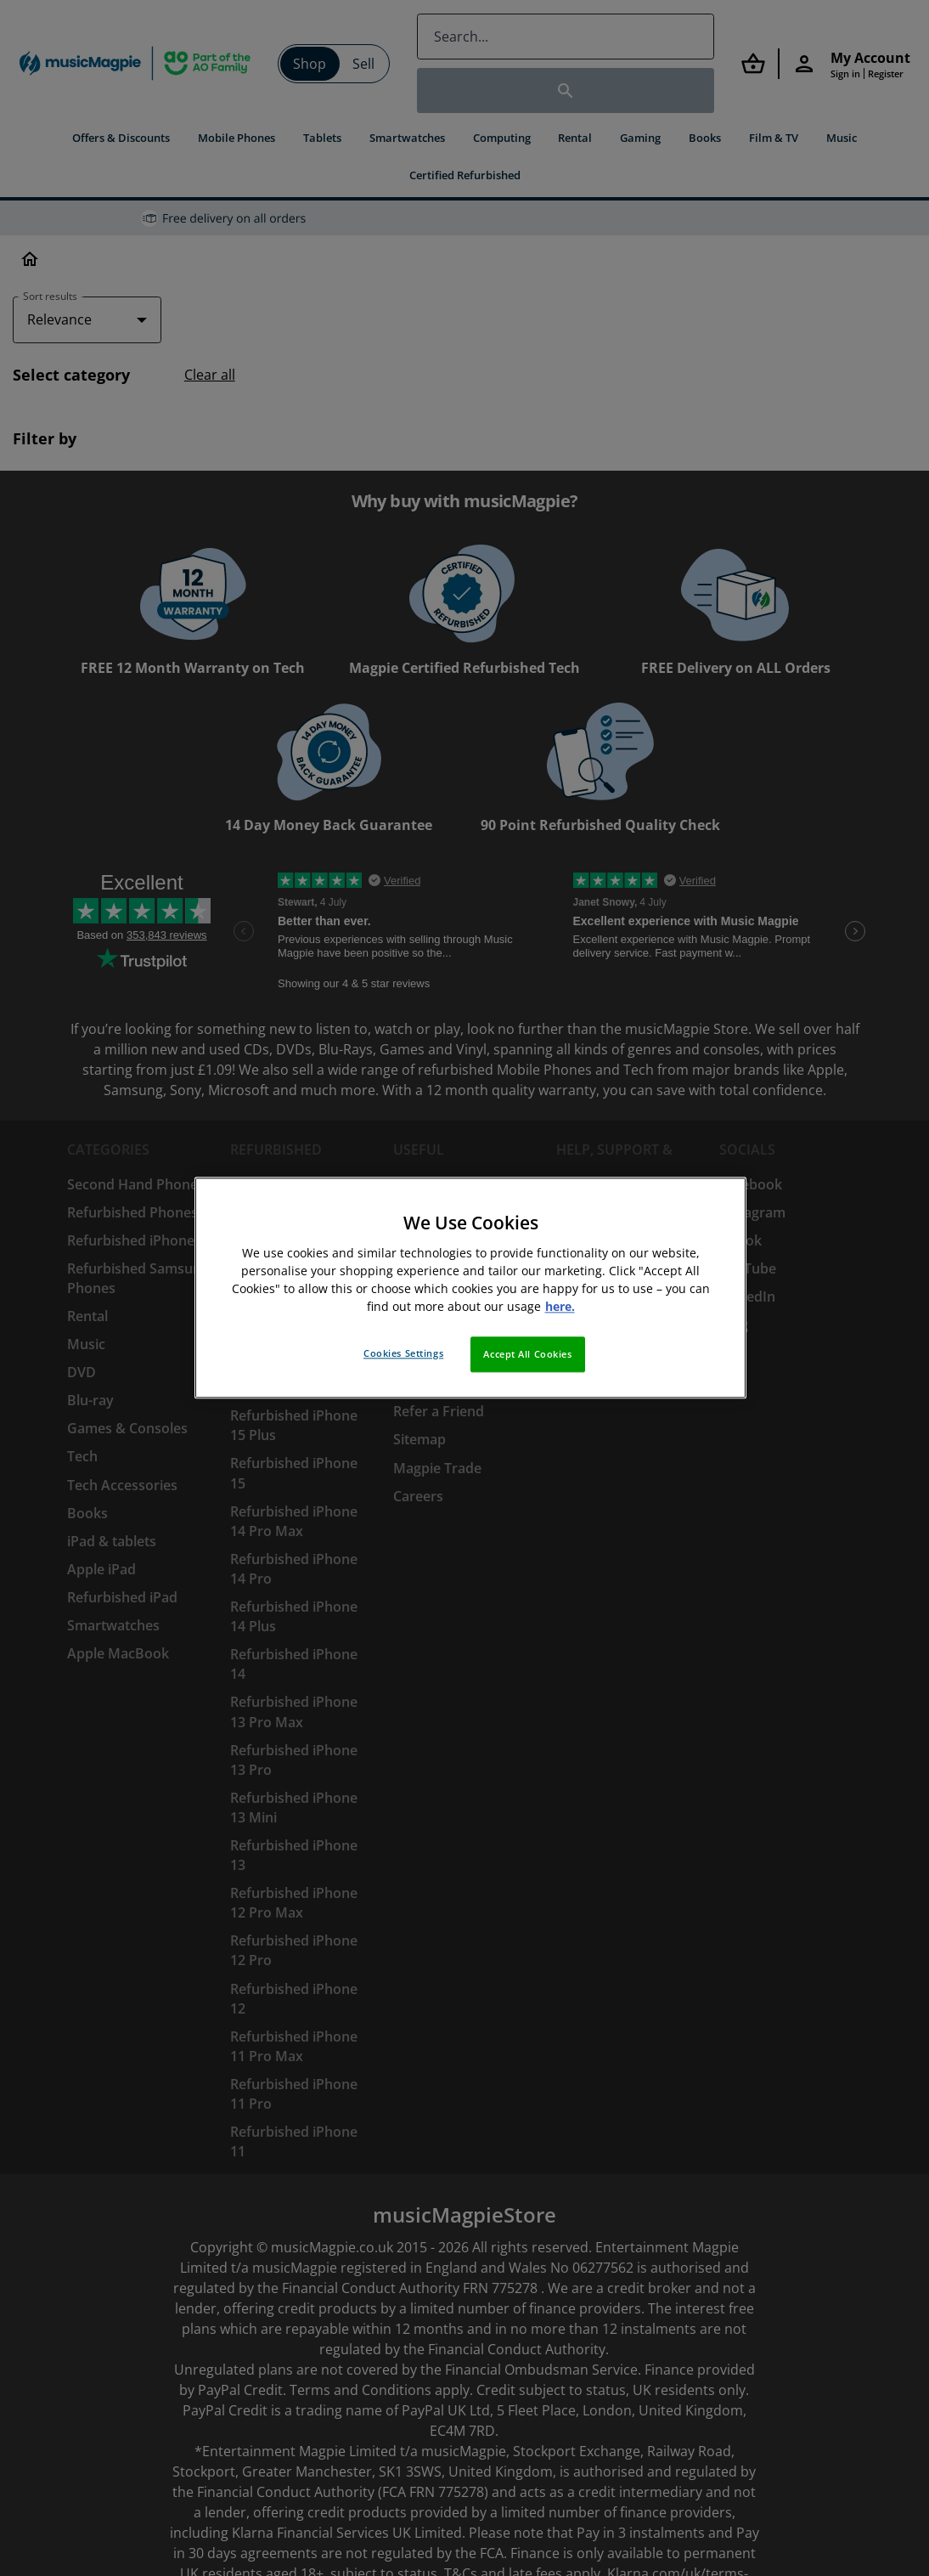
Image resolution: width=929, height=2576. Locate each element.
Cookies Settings (403, 1353)
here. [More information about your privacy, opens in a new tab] (560, 1307)
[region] (470, 1287)
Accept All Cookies (527, 1354)
